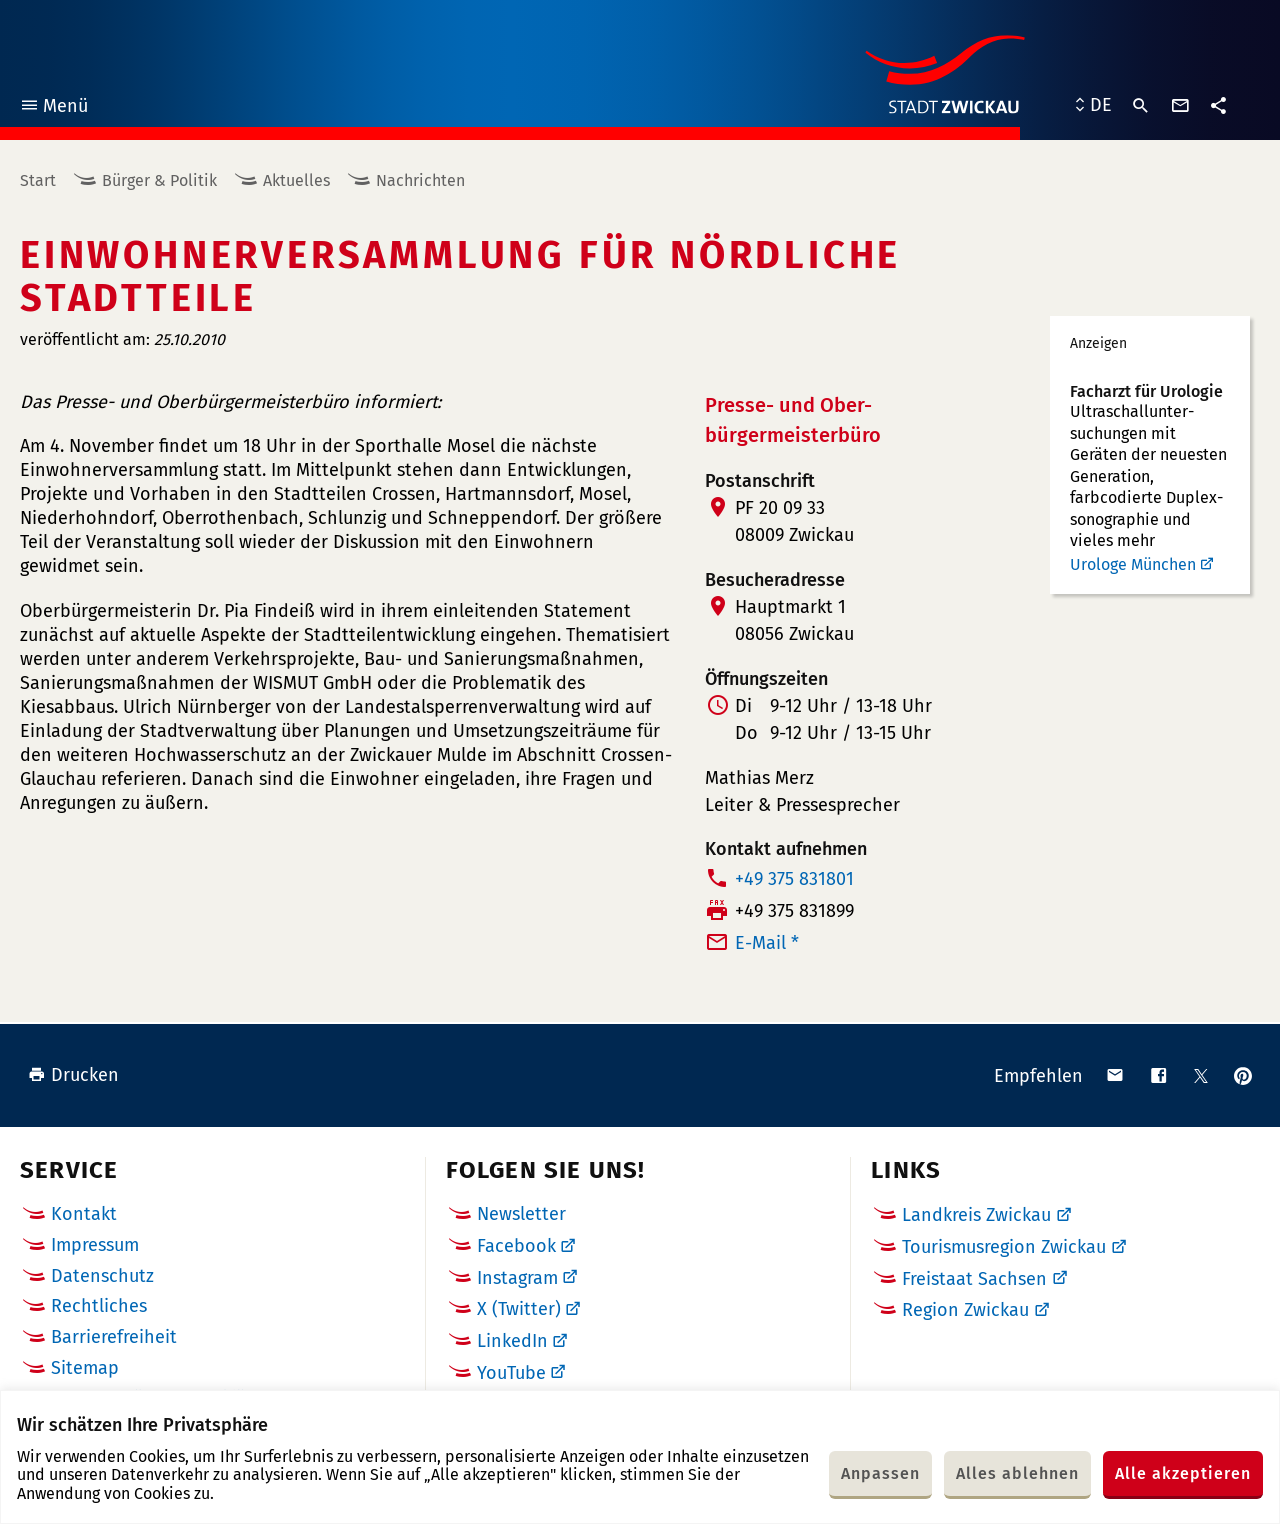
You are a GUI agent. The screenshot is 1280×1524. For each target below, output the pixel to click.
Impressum (95, 1245)
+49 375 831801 (794, 879)
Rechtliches (99, 1306)
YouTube (511, 1373)
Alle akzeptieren (1183, 1473)
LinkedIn (512, 1341)
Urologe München (1133, 564)
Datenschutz (102, 1276)
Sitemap (85, 1368)
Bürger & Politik (159, 180)
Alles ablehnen (1017, 1473)
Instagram (517, 1278)
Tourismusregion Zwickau (1004, 1247)
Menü (53, 108)
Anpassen (880, 1473)
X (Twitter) (519, 1309)
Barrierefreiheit (114, 1337)
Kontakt (84, 1214)
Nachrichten (420, 180)
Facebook (516, 1246)
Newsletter (521, 1214)
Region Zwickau (965, 1310)
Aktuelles (296, 180)
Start (38, 180)
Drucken (73, 1075)
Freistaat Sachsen (974, 1279)
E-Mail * (767, 943)
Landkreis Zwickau (976, 1215)
